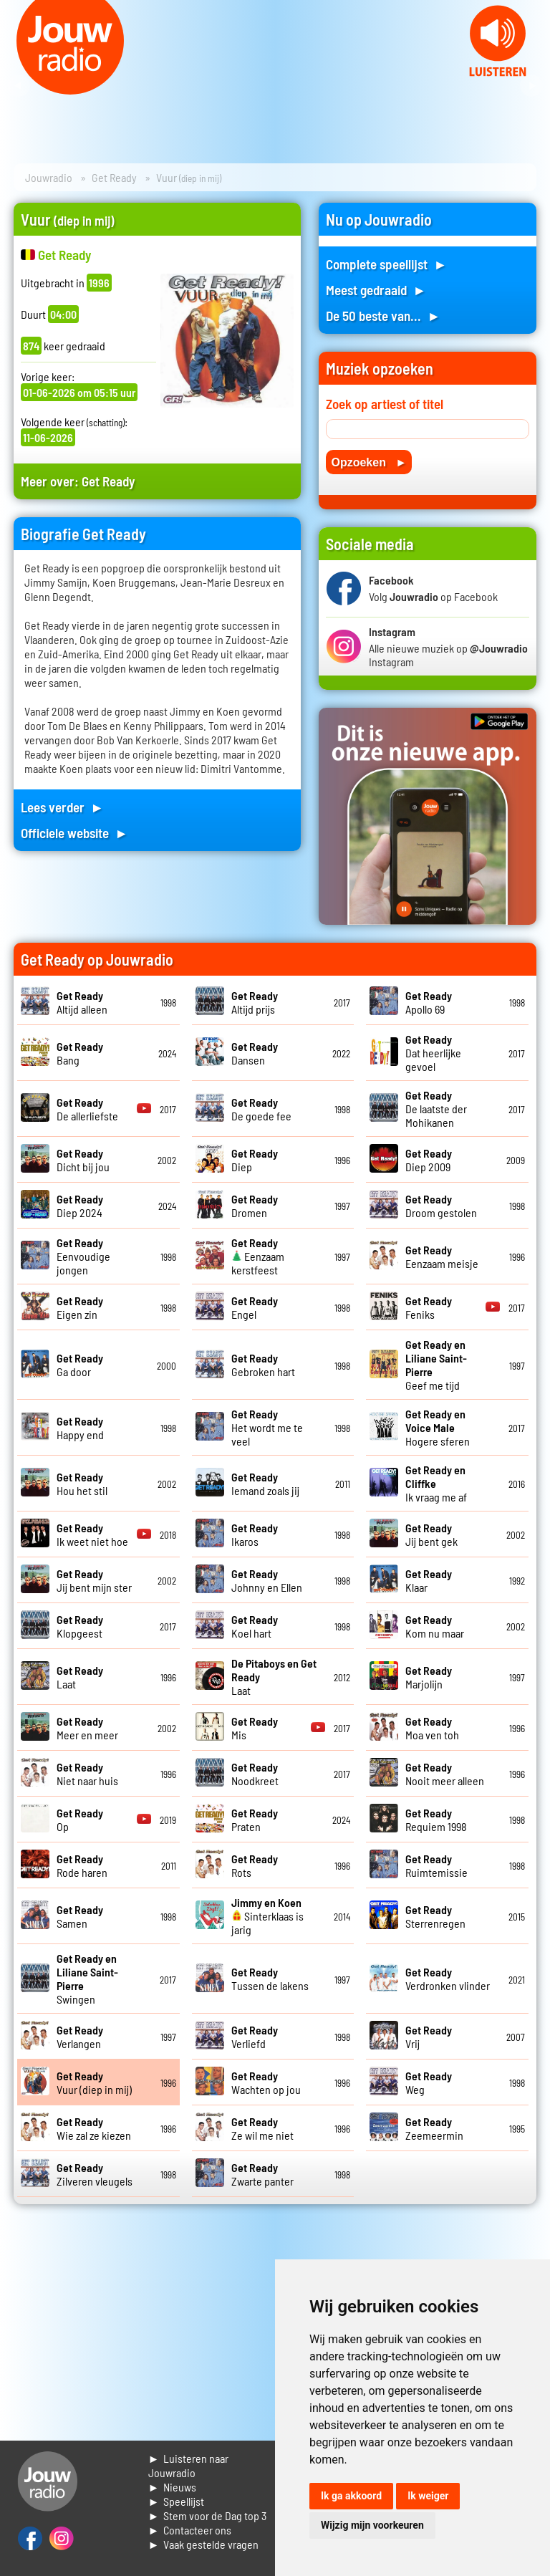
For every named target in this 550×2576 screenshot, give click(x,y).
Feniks (428, 1307)
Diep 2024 (80, 1205)
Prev (18, 86)
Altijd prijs (254, 1002)
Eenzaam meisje (441, 1256)
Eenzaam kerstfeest (257, 1256)
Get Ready (114, 177)
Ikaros (254, 1534)
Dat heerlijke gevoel (433, 1052)
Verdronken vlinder (447, 1978)
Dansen (254, 1053)
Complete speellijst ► (386, 264)
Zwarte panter (262, 2174)
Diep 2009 (428, 1159)
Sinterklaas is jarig (267, 1915)
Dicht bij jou (83, 1159)
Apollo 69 (428, 1002)
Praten (254, 1819)
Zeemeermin (434, 2128)
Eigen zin (80, 1307)
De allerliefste (87, 1109)
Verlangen (80, 2036)
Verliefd (254, 2036)
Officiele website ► (74, 833)
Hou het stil (82, 1483)
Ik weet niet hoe (92, 1534)
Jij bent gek (431, 1534)
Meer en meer (87, 1727)
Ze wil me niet (262, 2128)
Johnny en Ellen (266, 1580)
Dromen (254, 1205)
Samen (80, 1916)
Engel (254, 1307)
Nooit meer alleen (444, 1773)
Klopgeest (80, 1626)
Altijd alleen (82, 1002)
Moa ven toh (432, 1727)
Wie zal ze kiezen (94, 2128)
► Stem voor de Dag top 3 (207, 2515)
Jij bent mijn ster (94, 1580)
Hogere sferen (437, 1427)
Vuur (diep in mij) (94, 2082)
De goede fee (261, 1109)
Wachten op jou (266, 2082)
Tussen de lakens (270, 1978)
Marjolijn (428, 1677)
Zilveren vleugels (94, 2174)
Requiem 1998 (436, 1819)
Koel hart (254, 1626)
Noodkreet (255, 1773)
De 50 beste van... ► (383, 315)
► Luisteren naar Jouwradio (188, 2465)
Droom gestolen (441, 1205)
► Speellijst (176, 2501)
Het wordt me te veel (267, 1427)
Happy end (80, 1427)
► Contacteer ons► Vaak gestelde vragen (203, 2537)
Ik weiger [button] (427, 2495)
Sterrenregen (435, 1916)
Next (531, 86)
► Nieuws (172, 2487)
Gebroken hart (263, 1364)
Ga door (80, 1364)
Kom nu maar (434, 1626)
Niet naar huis (87, 1773)
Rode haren (82, 1865)
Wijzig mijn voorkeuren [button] (372, 2525)
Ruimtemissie (436, 1865)
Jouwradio (48, 177)
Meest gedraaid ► (376, 290)
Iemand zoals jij (265, 1483)
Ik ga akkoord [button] (351, 2495)
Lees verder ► (62, 807)
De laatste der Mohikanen (436, 1108)
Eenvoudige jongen (83, 1256)
